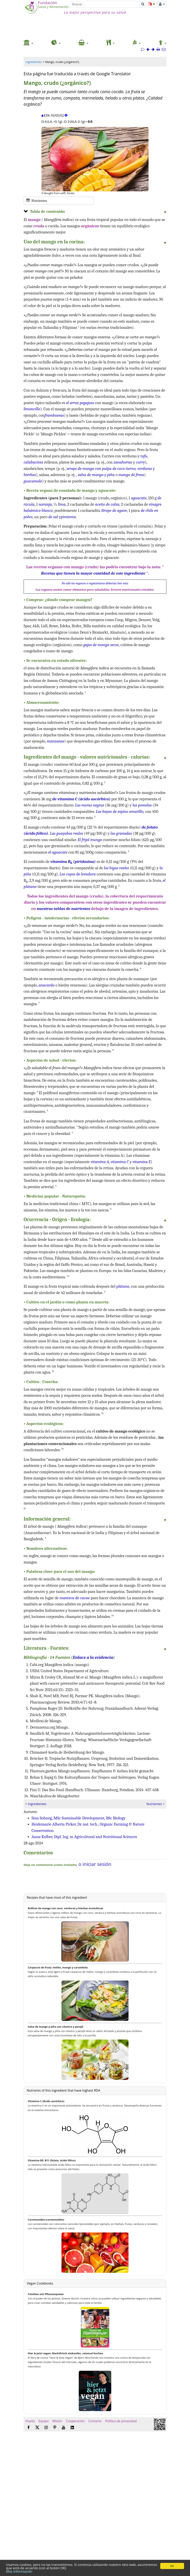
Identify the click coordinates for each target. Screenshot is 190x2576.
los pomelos (142, 805)
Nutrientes (154, 1804)
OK (172, 2565)
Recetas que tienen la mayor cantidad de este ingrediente (93, 573)
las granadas (121, 833)
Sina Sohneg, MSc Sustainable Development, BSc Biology (79, 1818)
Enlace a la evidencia (93, 1657)
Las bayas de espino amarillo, (120, 811)
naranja (45, 504)
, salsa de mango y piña (95, 474)
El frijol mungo (90, 839)
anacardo (46, 985)
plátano (122, 1286)
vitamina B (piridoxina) (73, 861)
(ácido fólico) (36, 833)
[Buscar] (105, 4)
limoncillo (32, 409)
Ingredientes (34, 62)
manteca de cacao (74, 1597)
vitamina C (120, 1161)
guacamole (33, 481)
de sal (53, 516)
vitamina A (100, 1161)
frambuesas (54, 415)
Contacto (94, 2421)
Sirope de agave (114, 510)
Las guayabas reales (66, 833)
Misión (57, 2421)
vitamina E (141, 1161)
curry (140, 462)
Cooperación (75, 2421)
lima (61, 504)
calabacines (33, 462)
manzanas (55, 741)
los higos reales (116, 867)
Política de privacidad (120, 2421)
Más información (19, 2571)
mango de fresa (131, 474)
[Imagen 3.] (103, 174)
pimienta (68, 516)
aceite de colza (107, 504)
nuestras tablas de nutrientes (63, 908)
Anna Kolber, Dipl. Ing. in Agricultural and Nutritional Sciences (84, 1836)
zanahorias (122, 462)
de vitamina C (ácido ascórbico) (81, 799)
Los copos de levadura (77, 874)
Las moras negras (89, 805)
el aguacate (57, 852)
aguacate (138, 498)
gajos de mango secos (101, 644)
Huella (30, 2421)
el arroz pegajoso (80, 402)
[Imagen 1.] (86, 174)
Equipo (44, 2421)
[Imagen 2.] (95, 174)
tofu (143, 456)
